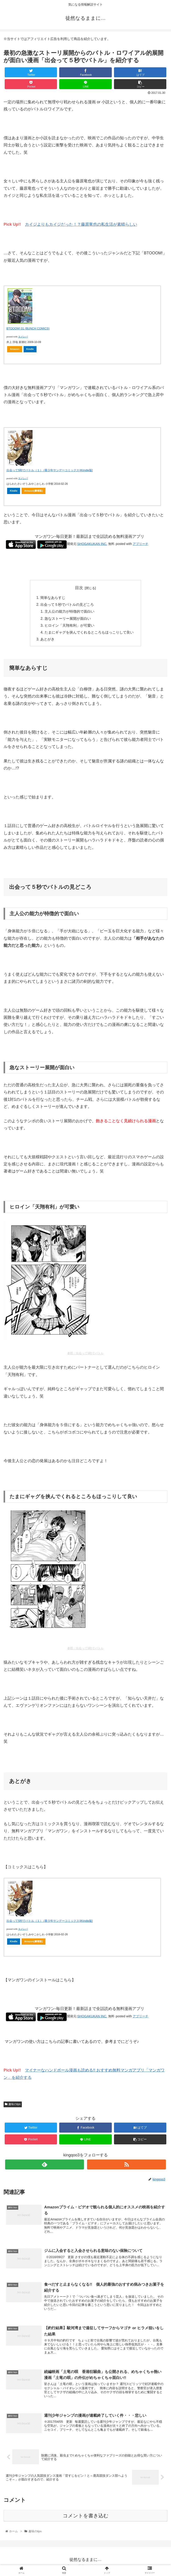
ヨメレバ (23, 336)
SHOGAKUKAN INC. (92, 544)
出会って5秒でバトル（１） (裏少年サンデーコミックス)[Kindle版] (49, 470)
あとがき (47, 641)
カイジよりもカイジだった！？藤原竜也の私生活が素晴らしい (81, 224)
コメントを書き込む (85, 2519)
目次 (79, 588)
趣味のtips (12, 2106)
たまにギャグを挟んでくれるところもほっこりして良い (89, 634)
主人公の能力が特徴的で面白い (69, 612)
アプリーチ (140, 544)
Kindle (30, 349)
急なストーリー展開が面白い (68, 620)
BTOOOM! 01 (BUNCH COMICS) (27, 328)
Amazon (14, 349)
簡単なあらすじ (52, 598)
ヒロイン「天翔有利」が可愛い (69, 627)
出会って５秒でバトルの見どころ (67, 605)
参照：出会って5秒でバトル (85, 1355)
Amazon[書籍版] (33, 490)
